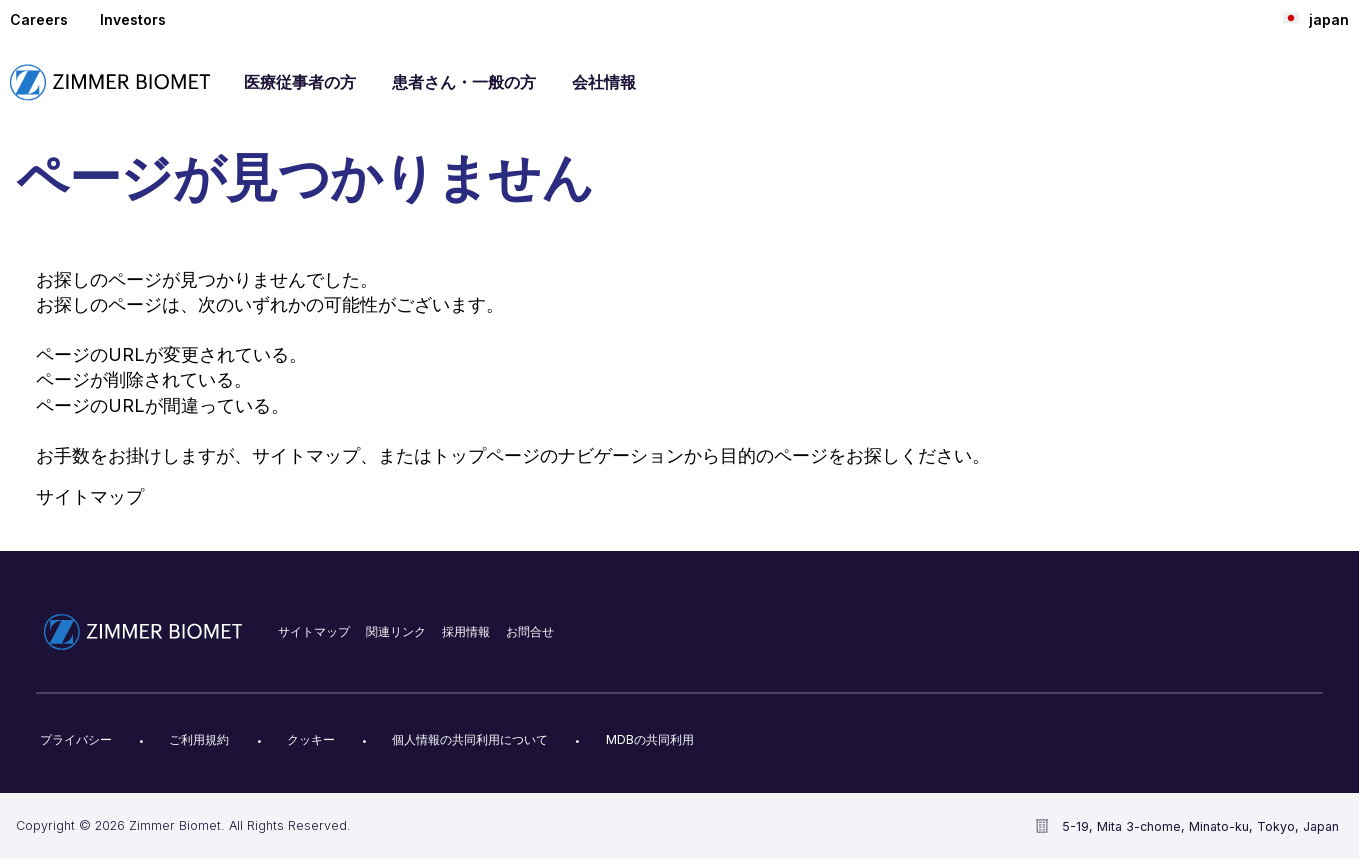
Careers (39, 19)
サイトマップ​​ (314, 631)
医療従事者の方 (300, 82)
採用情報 (466, 631)
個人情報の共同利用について (470, 739)
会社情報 (604, 82)
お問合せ (530, 631)
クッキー (311, 739)
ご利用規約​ (199, 739)
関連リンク (396, 631)
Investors (133, 19)
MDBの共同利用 (650, 739)
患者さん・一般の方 (464, 82)
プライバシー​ (76, 739)
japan (1316, 19)
